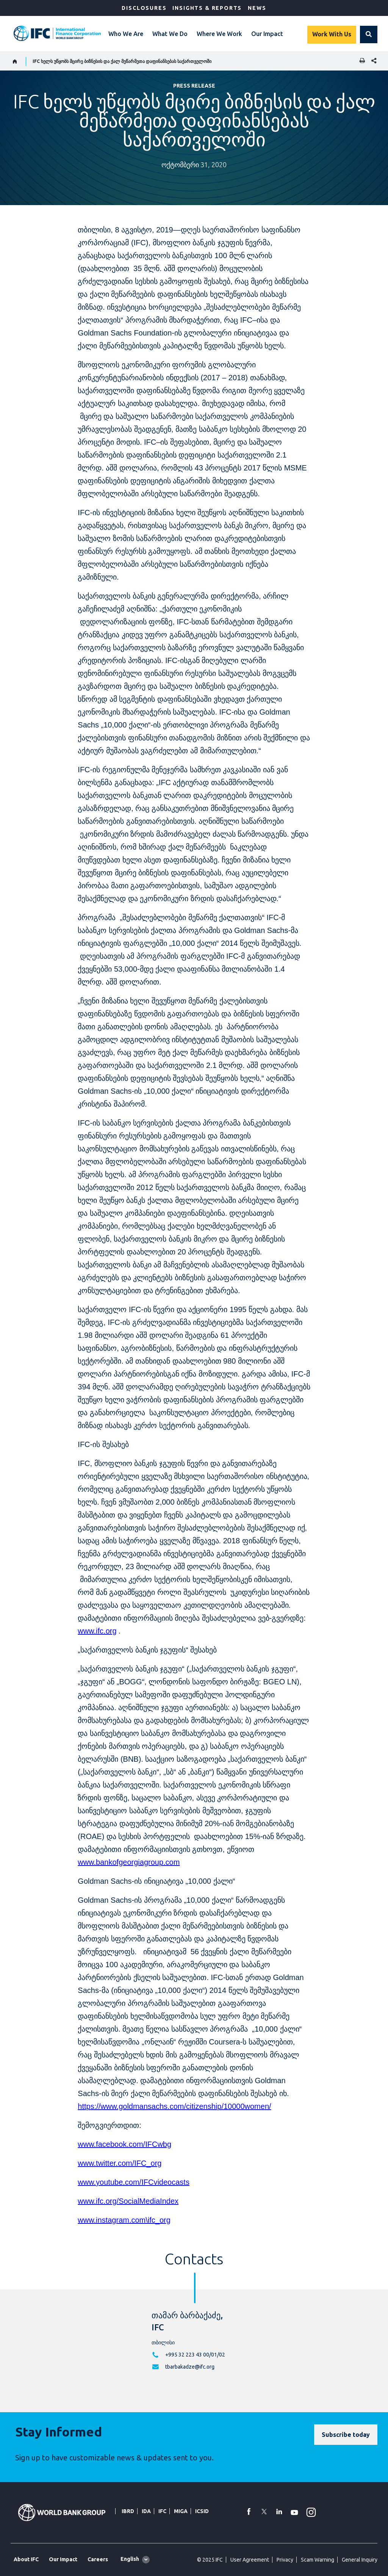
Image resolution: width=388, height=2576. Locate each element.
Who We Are (125, 33)
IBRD (128, 2511)
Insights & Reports (207, 8)
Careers (98, 2559)
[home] (15, 61)
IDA (146, 2511)
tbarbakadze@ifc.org (189, 2367)
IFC (162, 2511)
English (129, 2559)
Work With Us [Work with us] (331, 34)
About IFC (26, 2559)
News (257, 8)
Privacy (285, 2560)
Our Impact (267, 33)
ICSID (202, 2511)
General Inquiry (359, 2560)
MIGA (181, 2511)
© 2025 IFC (210, 2560)
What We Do (170, 33)
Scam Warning (317, 2560)
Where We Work (219, 33)
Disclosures (144, 8)
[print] (360, 61)
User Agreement (249, 2560)
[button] (368, 34)
